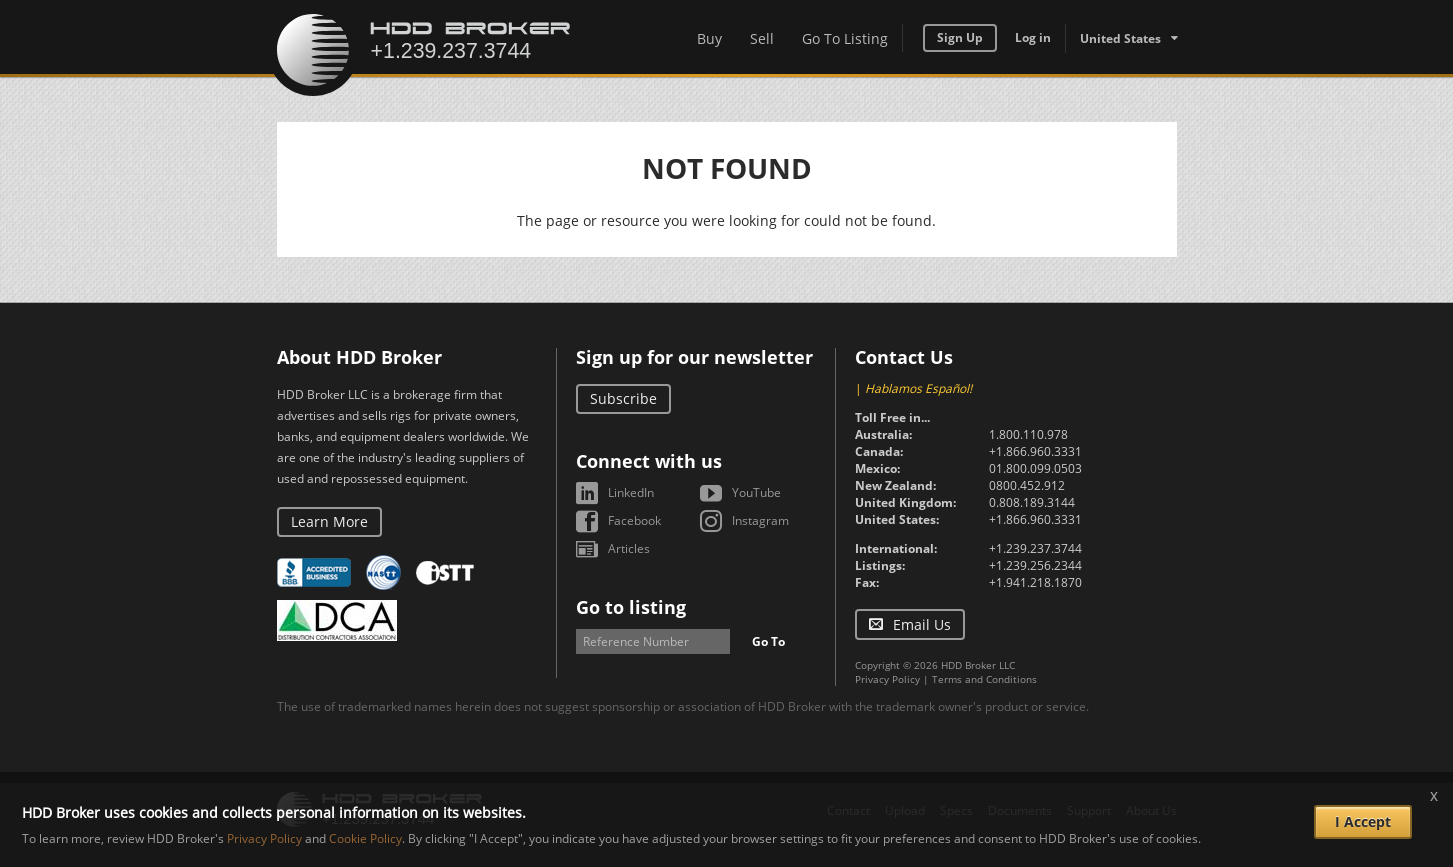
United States (1120, 38)
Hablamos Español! (918, 388)
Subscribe (623, 398)
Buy (709, 38)
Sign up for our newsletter (694, 357)
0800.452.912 (1027, 485)
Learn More (329, 521)
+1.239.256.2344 (1035, 565)
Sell (762, 38)
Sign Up (960, 37)
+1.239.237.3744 (1035, 548)
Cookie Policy (365, 838)
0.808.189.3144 (1032, 502)
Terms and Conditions (984, 679)
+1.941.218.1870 (1035, 582)
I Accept (1363, 821)
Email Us (922, 624)
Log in (1033, 37)
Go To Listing (845, 38)
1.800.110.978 (1028, 434)
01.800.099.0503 (1035, 468)
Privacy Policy (887, 679)
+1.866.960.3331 (1035, 451)
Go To (768, 641)
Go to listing (631, 607)
